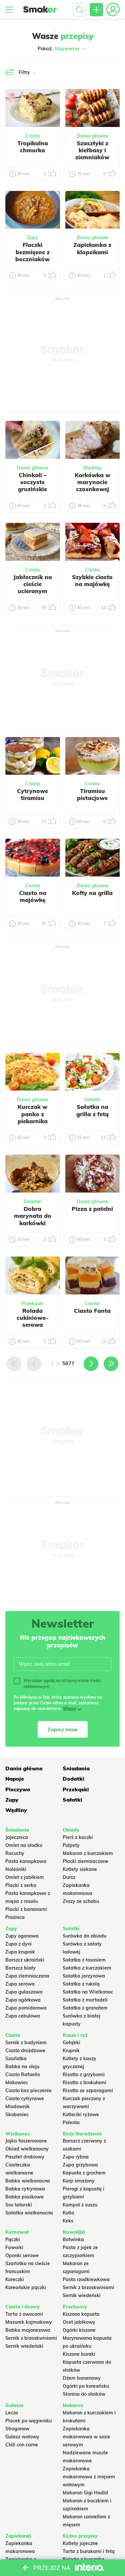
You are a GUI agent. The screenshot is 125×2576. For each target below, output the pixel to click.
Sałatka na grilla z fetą (92, 1110)
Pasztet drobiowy (24, 2157)
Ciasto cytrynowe (24, 2099)
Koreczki (14, 2279)
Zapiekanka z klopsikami (92, 248)
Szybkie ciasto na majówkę (92, 580)
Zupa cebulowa (22, 2016)
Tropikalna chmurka (32, 147)
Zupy (32, 238)
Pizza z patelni (92, 1208)
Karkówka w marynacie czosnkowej (92, 482)
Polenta (71, 2123)
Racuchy (14, 1853)
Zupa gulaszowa (24, 1992)
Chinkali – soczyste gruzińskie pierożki (32, 485)
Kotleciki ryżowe (81, 2115)
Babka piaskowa (24, 2197)
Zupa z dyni (18, 1944)
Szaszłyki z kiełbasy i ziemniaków (92, 150)
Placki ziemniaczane (85, 1861)
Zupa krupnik (20, 1952)
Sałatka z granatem (85, 2008)
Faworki (14, 2247)
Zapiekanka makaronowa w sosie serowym (86, 2437)
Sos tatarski (18, 2205)
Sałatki (92, 1100)
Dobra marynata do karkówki (32, 1216)
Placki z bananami (26, 1909)
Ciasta (32, 136)
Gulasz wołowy (22, 2437)
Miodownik (17, 2107)
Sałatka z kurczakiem (87, 1968)
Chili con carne (21, 2445)
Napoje (14, 1778)
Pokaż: (62, 48)
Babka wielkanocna (27, 2181)
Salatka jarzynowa (84, 1976)
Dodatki (33, 1202)
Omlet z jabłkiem (24, 1877)
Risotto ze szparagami (88, 2091)
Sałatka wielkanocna (29, 2213)
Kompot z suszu (80, 2205)
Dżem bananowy (82, 2378)
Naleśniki (15, 1869)
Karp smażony (79, 2181)
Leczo (11, 2413)
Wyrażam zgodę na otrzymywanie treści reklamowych (57, 1683)
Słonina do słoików (84, 2394)
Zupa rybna (76, 2157)
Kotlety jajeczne (80, 2543)
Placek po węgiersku (28, 2421)
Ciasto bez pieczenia (28, 2091)
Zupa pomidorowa (26, 2008)
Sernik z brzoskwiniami (88, 2287)
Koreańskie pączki (25, 2287)
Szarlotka (16, 2059)
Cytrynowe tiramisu (32, 794)
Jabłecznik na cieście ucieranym (32, 584)
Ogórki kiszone (79, 2330)
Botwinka (73, 2239)
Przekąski (32, 1303)
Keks (68, 2221)
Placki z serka (20, 1885)
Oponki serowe (22, 2255)
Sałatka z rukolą (81, 1984)
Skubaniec (17, 2115)
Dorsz (69, 1877)
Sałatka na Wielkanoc (88, 1992)
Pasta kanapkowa (25, 1861)
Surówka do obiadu (84, 1936)
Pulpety (71, 1845)
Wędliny (92, 468)
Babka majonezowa (27, 2330)
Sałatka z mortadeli (85, 2000)
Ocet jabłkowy (79, 2322)
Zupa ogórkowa (23, 2000)
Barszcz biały (20, 1968)
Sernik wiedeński (82, 2295)
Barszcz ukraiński (24, 1960)
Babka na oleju (22, 2067)
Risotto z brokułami (84, 2083)
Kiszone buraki (79, 2354)
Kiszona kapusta (81, 2314)
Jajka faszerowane (26, 2141)
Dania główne (92, 136)
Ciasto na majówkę (32, 896)
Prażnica (15, 1917)
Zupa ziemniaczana (27, 1976)
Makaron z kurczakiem (88, 1853)
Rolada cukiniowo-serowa (33, 1317)
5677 (68, 1363)
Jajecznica (16, 1837)
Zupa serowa (20, 1984)
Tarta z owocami (24, 2314)
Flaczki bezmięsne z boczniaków (32, 252)
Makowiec (16, 2083)
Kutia (68, 2213)
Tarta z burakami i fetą (89, 2551)
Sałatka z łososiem (84, 1960)
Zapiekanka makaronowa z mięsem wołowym (89, 2477)
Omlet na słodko (23, 1845)
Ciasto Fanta (92, 1310)
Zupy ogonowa (22, 1936)
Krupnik (71, 2051)
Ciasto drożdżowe (25, 2051)
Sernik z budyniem (26, 2043)
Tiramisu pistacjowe (92, 794)
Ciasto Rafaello (22, 2075)
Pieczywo (17, 1789)
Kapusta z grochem (84, 2173)
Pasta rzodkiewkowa (86, 2279)
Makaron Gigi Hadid (85, 2493)
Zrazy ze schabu (81, 1901)
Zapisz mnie (62, 1729)
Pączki (12, 2239)
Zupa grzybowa (80, 2165)
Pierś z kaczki (78, 1837)
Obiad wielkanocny (27, 2149)
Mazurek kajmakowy (28, 2322)
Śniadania (76, 1768)
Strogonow (17, 2429)
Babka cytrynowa (25, 2189)
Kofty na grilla (92, 892)
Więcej (69, 1708)
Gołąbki (71, 2043)
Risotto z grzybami (84, 2075)
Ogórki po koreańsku (86, 2386)
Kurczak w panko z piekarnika (33, 1114)
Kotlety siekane (80, 1869)
